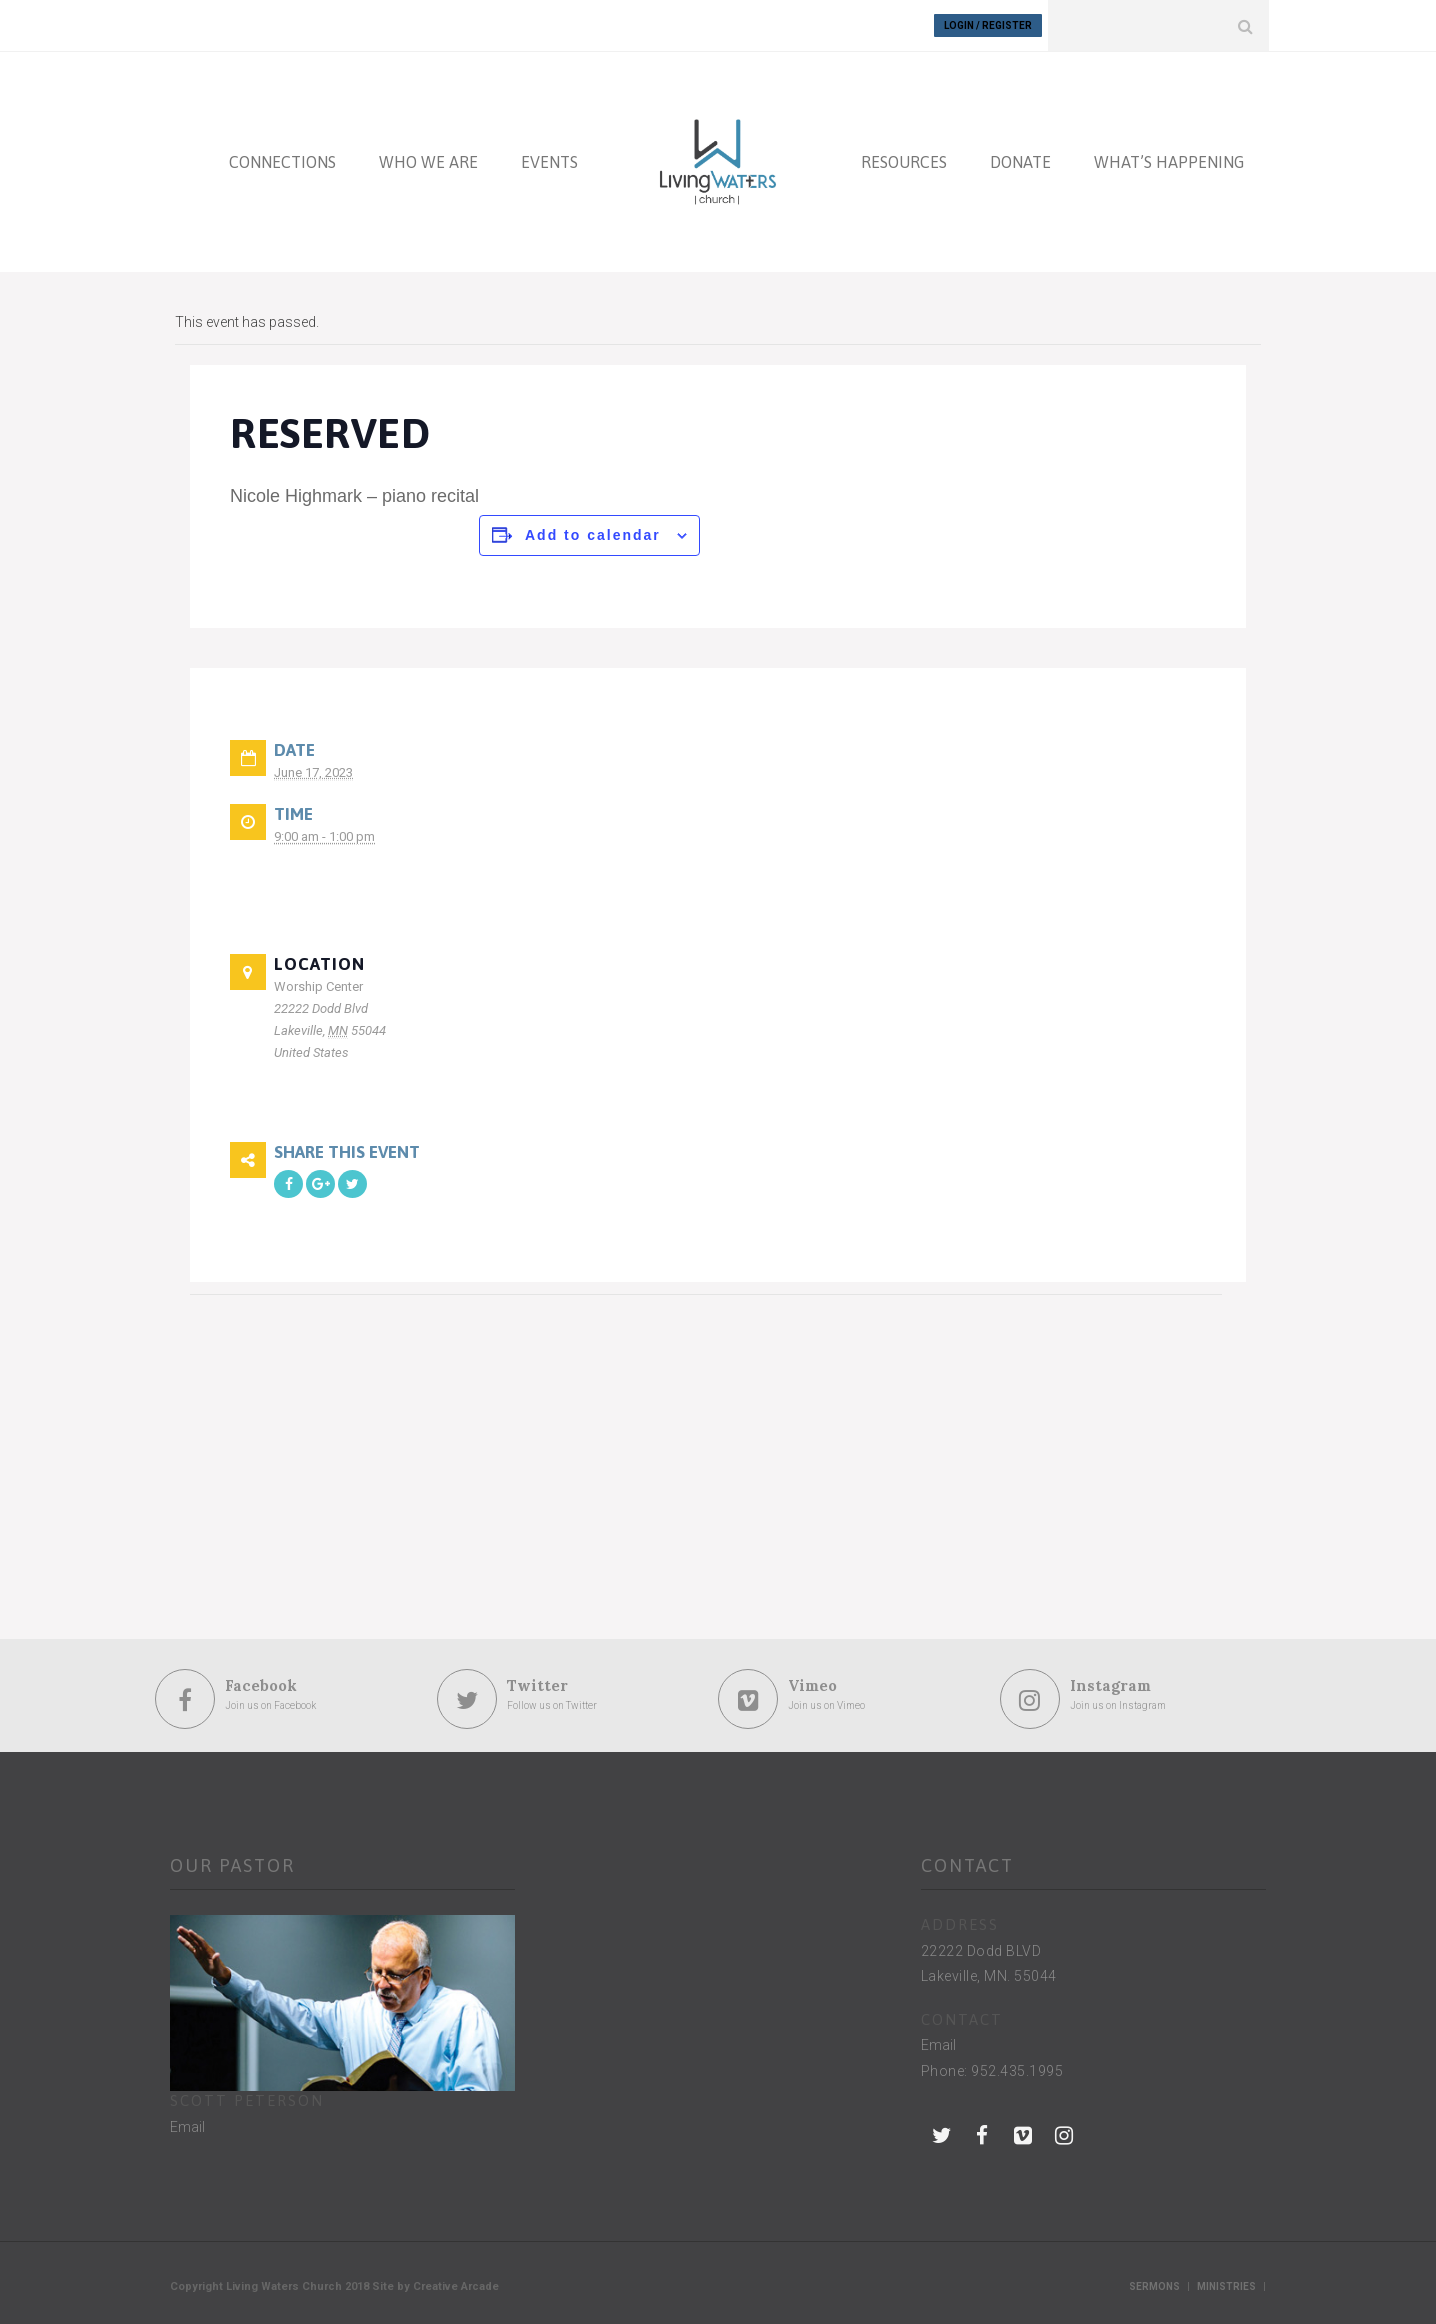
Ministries (1226, 2286)
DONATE (1020, 162)
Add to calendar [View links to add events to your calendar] (593, 535)
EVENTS (549, 162)
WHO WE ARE (428, 162)
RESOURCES (904, 162)
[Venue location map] (295, 1432)
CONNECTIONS (282, 162)
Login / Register (988, 25)
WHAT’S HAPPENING (1169, 162)
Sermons (1154, 2286)
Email (187, 2127)
